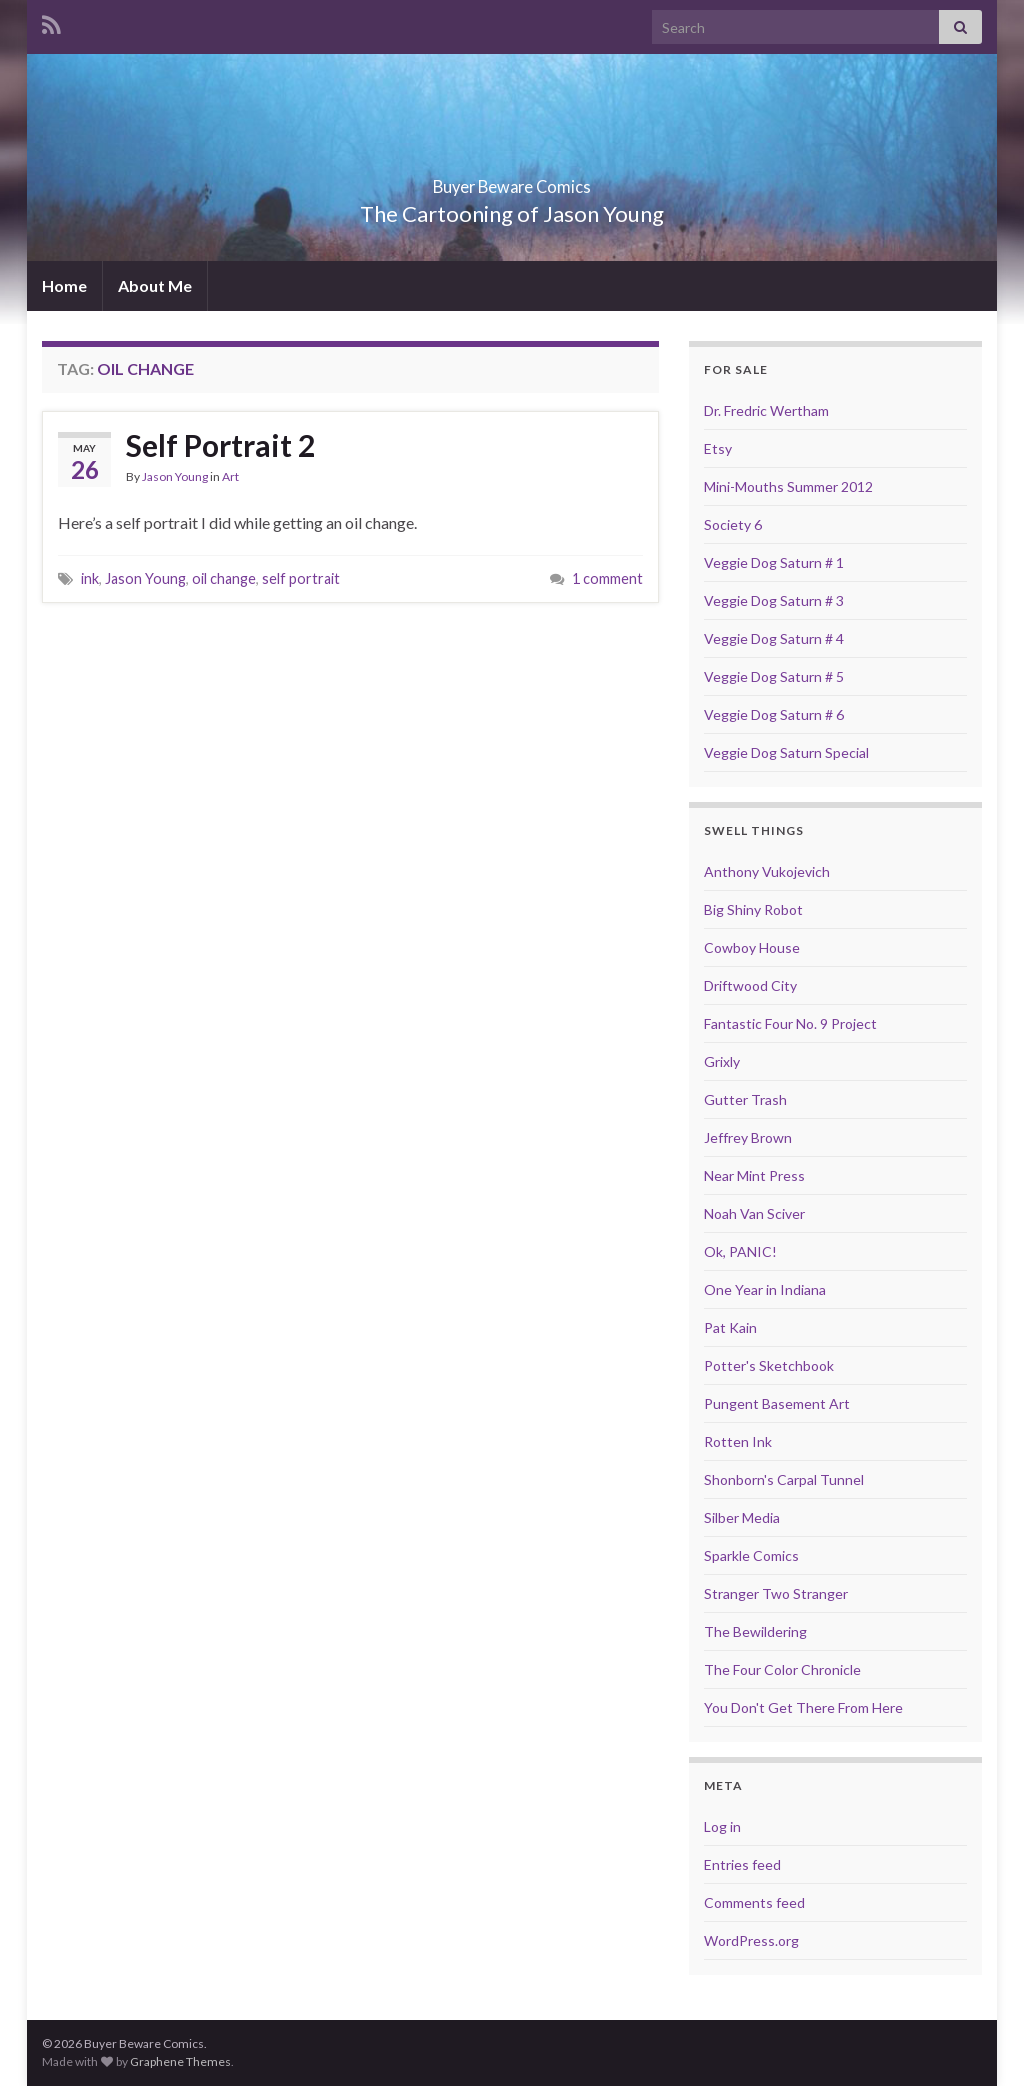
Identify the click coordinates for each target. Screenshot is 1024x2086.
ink (90, 578)
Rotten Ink (738, 1441)
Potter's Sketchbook (769, 1365)
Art (230, 476)
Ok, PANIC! (740, 1251)
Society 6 (733, 524)
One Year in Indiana (765, 1289)
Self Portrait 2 (220, 445)
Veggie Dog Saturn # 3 (774, 600)
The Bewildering (755, 1631)
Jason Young (175, 476)
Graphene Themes (180, 2061)
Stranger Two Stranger (776, 1593)
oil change (224, 578)
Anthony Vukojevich (767, 871)
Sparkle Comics (751, 1555)
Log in (722, 1826)
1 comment (607, 578)
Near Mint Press (754, 1175)
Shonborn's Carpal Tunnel (784, 1479)
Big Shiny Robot (753, 909)
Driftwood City (750, 985)
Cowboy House (752, 947)
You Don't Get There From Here (803, 1707)
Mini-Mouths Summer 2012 (788, 486)
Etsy (718, 448)
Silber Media (742, 1517)
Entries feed (742, 1864)
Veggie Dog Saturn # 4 (774, 638)
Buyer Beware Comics (512, 180)
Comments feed (754, 1902)
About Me (155, 285)
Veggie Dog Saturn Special (786, 752)
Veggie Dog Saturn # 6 (774, 714)
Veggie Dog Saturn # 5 (774, 676)
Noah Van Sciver (754, 1213)
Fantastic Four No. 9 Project (790, 1023)
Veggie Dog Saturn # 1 (774, 562)
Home (64, 285)
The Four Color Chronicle (782, 1669)
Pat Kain (730, 1327)
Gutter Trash (745, 1099)
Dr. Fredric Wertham (766, 410)
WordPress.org (751, 1940)
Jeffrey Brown (748, 1137)
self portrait (301, 578)
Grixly (722, 1061)
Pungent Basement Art (777, 1403)
